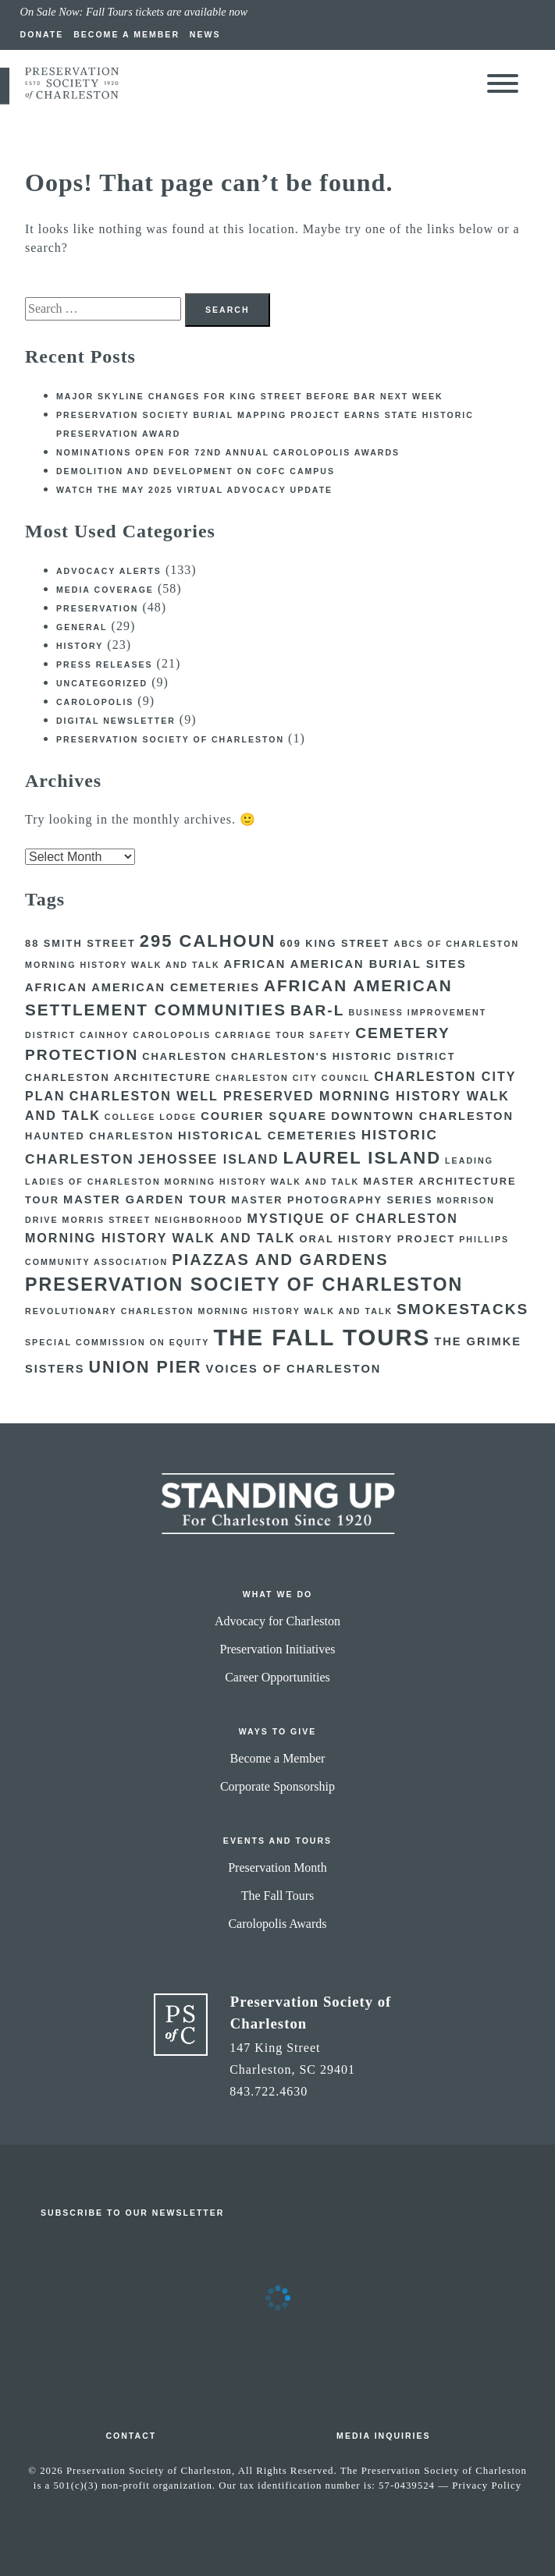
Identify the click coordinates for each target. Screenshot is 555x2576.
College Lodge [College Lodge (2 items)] (151, 1116)
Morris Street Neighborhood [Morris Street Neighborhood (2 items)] (153, 1219)
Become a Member (126, 34)
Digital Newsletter (116, 720)
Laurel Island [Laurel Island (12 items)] (362, 1158)
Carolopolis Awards (277, 1923)
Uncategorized (102, 683)
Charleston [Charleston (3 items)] (184, 1056)
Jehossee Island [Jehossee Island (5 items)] (208, 1159)
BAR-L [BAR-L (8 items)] (317, 1010)
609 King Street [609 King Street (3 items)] (334, 943)
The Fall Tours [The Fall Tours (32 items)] (321, 1337)
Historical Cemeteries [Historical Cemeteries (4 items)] (268, 1135)
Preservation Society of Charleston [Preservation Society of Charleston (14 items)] (244, 1284)
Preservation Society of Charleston (170, 739)
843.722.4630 (268, 2091)
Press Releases (104, 664)
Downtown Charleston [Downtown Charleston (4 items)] (422, 1116)
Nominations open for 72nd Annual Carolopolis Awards (228, 452)
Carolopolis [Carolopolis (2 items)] (172, 1035)
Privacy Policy (486, 2485)
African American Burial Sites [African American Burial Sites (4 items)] (345, 964)
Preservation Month (277, 1867)
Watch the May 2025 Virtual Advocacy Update (194, 489)
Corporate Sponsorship (277, 1786)
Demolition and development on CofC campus (195, 471)
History (79, 645)
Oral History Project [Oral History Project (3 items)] (378, 1239)
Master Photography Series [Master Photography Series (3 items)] (331, 1200)
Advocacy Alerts (109, 571)
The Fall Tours (278, 1895)
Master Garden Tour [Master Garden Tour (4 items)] (145, 1199)
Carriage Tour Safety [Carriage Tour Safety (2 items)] (283, 1035)
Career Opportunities (277, 1677)
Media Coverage (105, 589)
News (205, 34)
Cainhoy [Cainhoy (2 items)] (104, 1035)
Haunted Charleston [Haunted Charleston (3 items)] (99, 1136)
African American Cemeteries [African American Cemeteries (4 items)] (142, 987)
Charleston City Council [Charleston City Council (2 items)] (292, 1077)
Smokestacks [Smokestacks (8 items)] (462, 1309)
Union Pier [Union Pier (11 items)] (145, 1367)
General (82, 627)
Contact (130, 2435)
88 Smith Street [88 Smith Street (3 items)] (80, 943)
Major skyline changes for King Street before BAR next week (249, 396)
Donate (42, 34)
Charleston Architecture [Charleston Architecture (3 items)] (118, 1077)
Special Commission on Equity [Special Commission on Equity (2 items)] (117, 1342)
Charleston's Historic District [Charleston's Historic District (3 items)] (343, 1056)
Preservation (97, 608)
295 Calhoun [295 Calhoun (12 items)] (208, 941)
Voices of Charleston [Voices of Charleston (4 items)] (294, 1368)
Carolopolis (94, 702)
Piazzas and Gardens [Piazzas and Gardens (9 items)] (280, 1259)
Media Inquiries (383, 2435)
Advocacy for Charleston (277, 1621)
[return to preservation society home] (72, 96)
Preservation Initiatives (278, 1649)
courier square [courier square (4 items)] (264, 1116)
